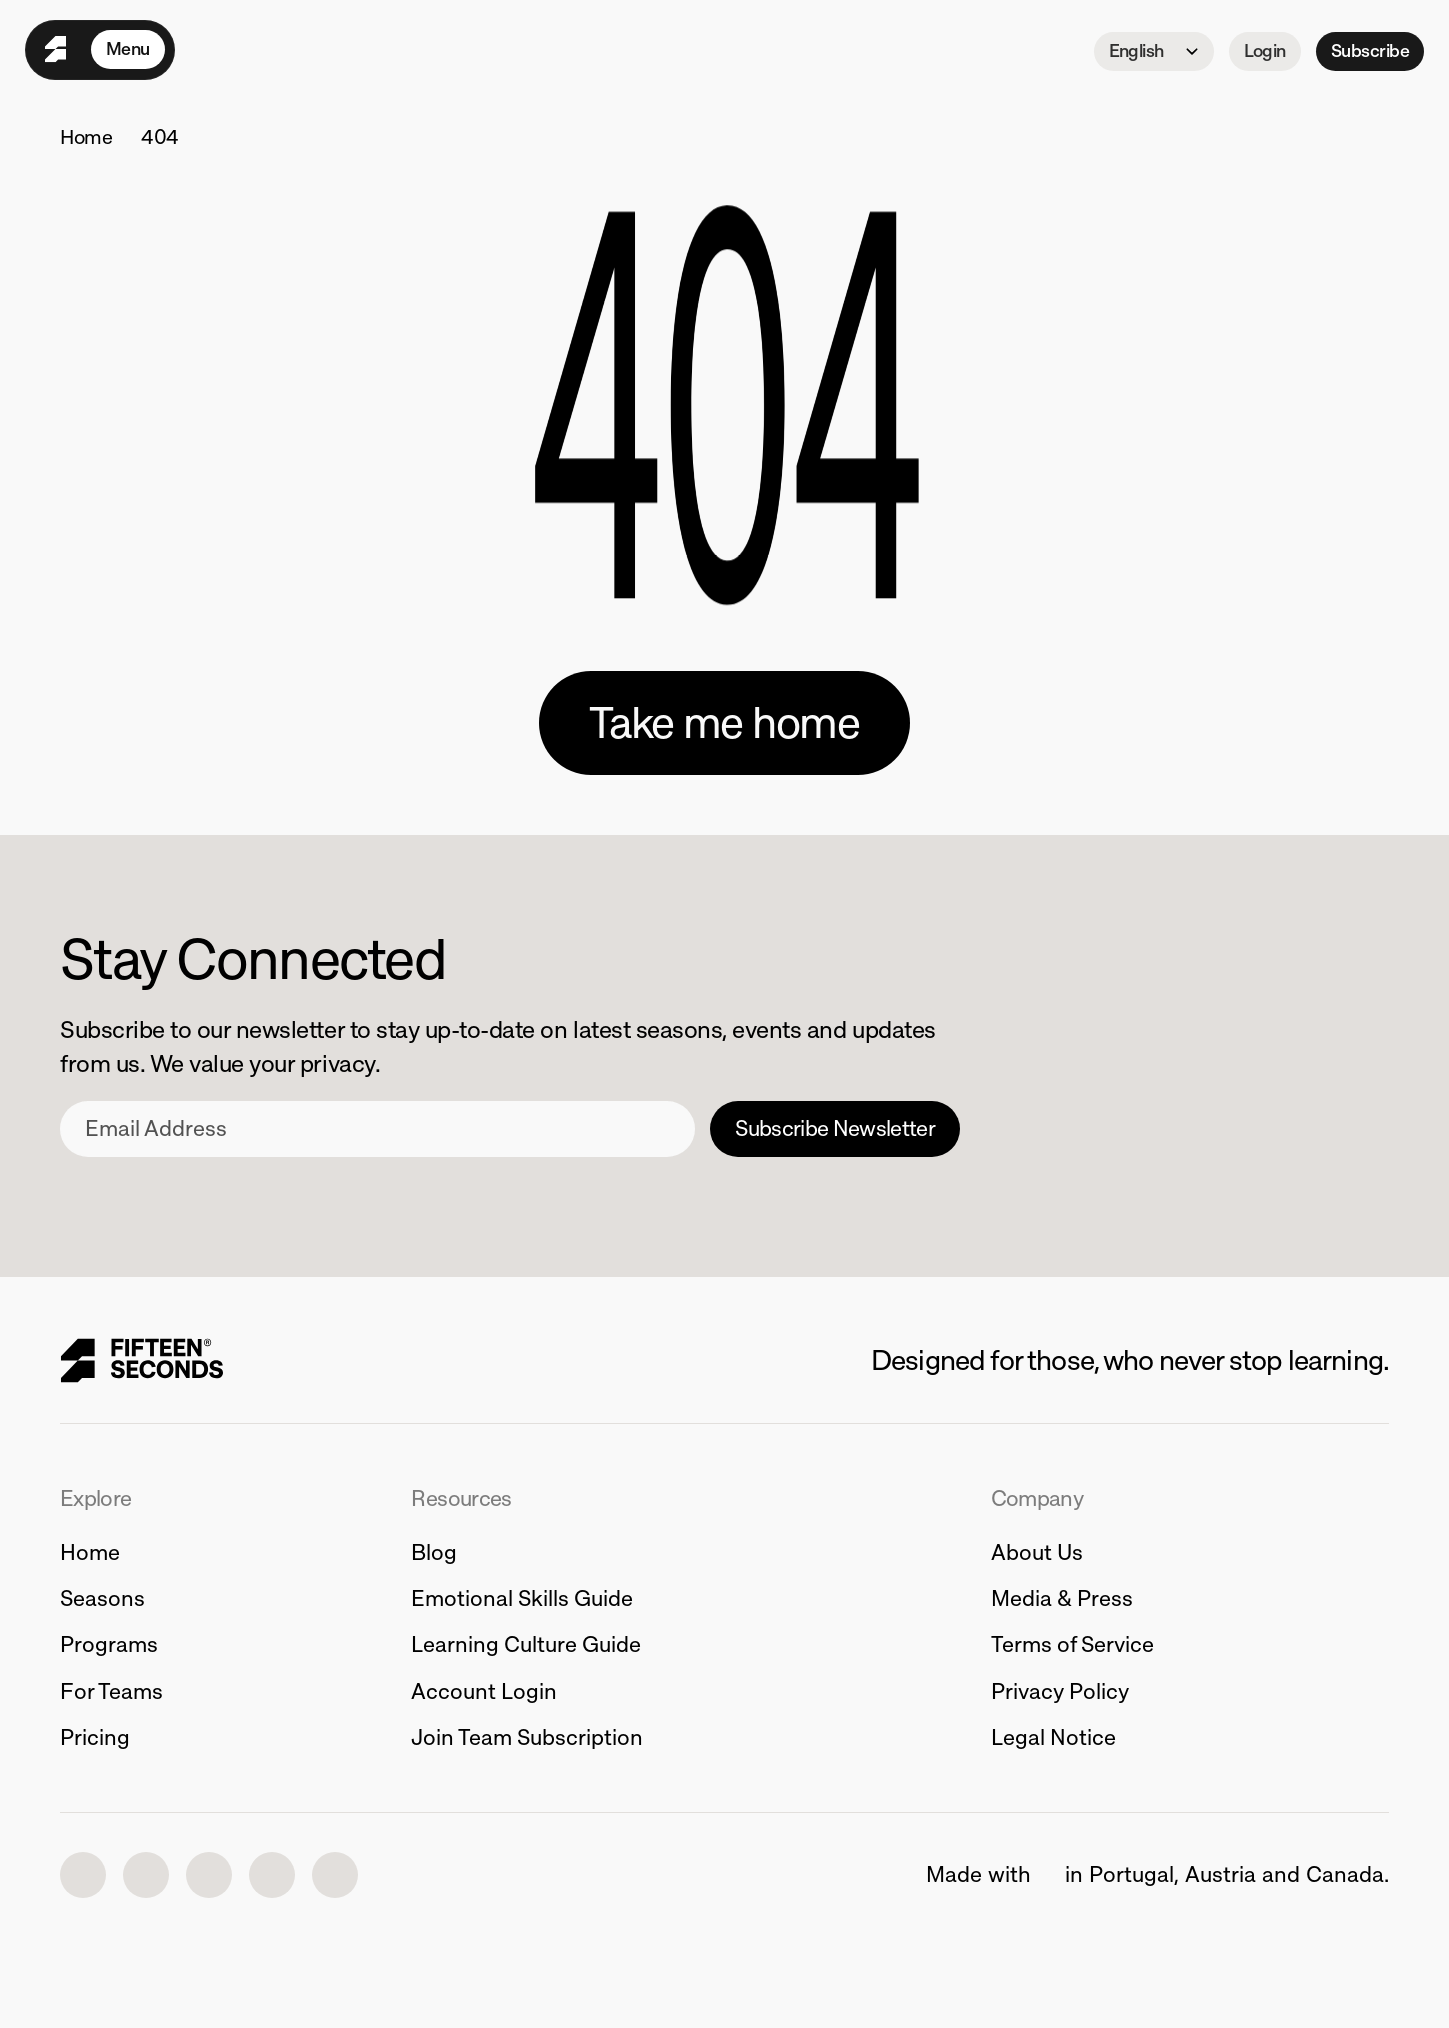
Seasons (102, 1598)
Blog (434, 1552)
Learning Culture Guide (526, 1644)
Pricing (95, 1737)
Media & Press (1062, 1598)
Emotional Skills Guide (522, 1598)
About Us (1037, 1552)
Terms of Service (1072, 1644)
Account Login (484, 1691)
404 (160, 137)
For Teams (111, 1691)
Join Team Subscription (527, 1737)
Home (86, 137)
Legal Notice (1053, 1737)
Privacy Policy (1060, 1691)
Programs (109, 1644)
